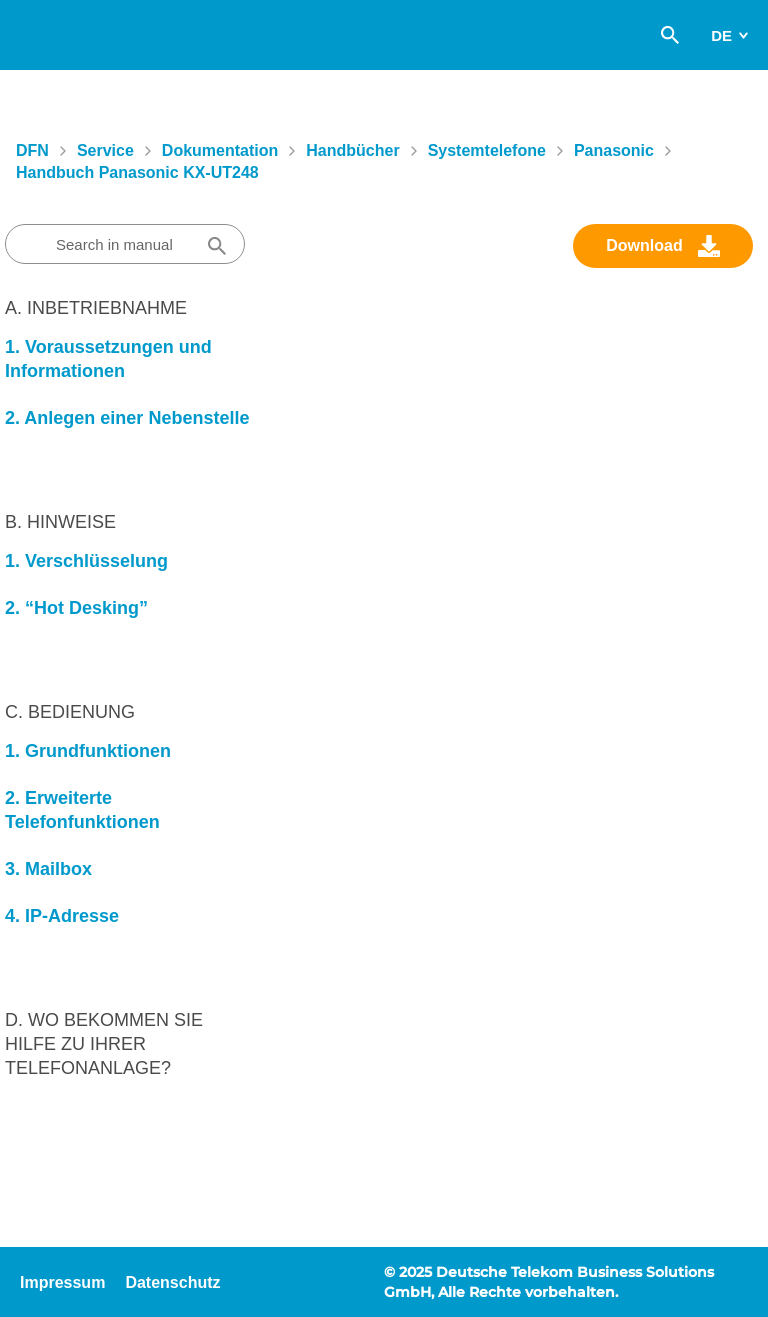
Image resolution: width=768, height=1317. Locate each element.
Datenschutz (172, 1282)
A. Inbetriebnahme (96, 308)
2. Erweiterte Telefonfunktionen (82, 810)
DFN (32, 150)
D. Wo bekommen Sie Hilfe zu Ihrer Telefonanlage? (104, 1044)
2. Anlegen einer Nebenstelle (127, 418)
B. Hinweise (60, 522)
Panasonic (614, 150)
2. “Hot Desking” (76, 608)
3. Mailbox (48, 869)
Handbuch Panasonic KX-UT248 (137, 172)
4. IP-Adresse (62, 916)
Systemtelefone (487, 150)
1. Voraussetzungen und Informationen (108, 359)
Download (644, 245)
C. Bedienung (70, 712)
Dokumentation (220, 150)
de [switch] (721, 35)
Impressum (62, 1282)
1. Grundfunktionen (88, 751)
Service (105, 150)
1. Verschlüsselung (86, 561)
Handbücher (352, 150)
